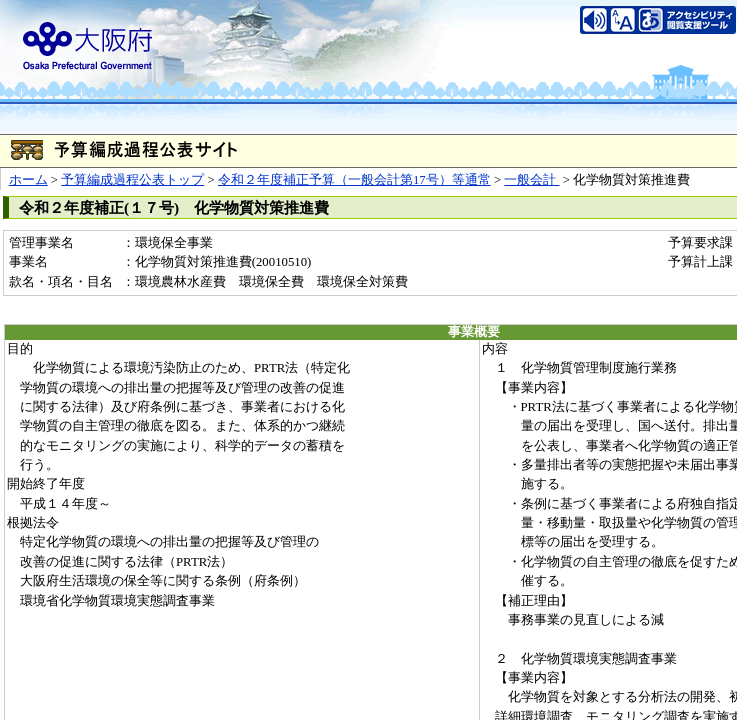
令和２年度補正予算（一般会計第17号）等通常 (354, 180)
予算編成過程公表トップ (132, 180)
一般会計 (531, 180)
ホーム (28, 180)
